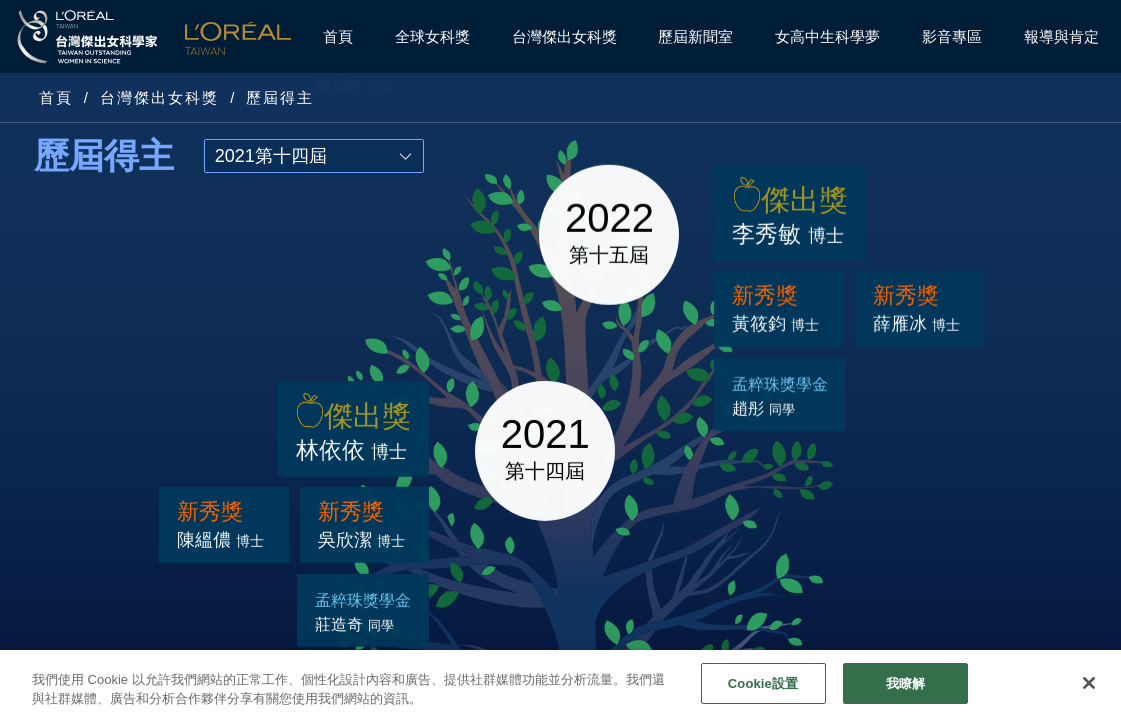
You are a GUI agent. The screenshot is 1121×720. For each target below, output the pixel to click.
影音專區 (952, 36)
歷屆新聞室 (695, 36)
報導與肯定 (1061, 36)
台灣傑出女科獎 (564, 36)
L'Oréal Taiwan (238, 37)
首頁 (338, 36)
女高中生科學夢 (827, 36)
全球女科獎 (432, 36)
